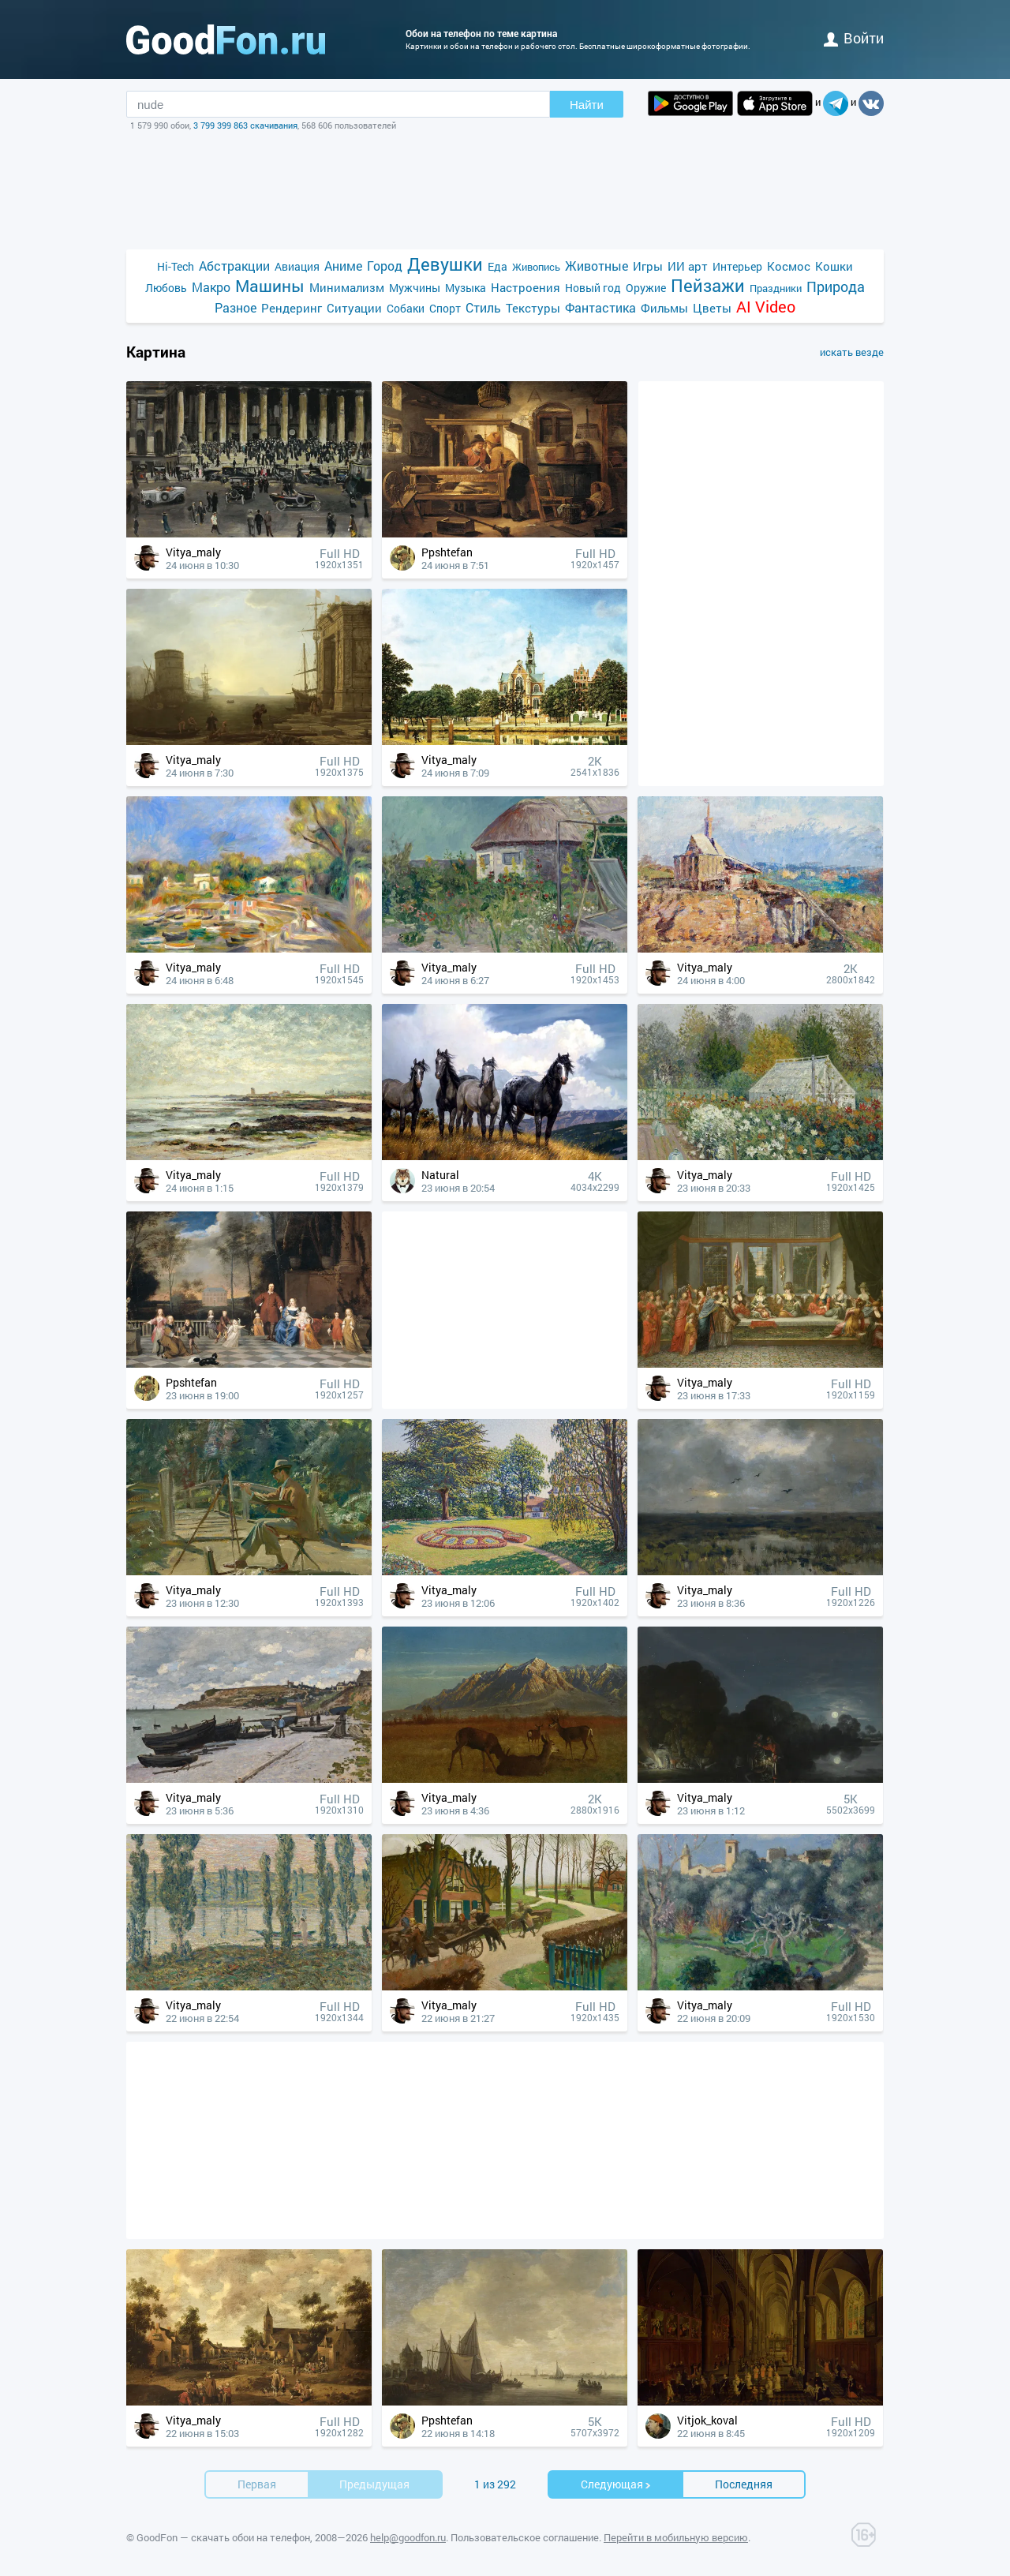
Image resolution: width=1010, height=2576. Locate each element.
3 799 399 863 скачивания (245, 125)
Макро (211, 287)
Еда (497, 266)
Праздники (776, 288)
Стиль (483, 307)
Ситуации (354, 308)
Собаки (406, 308)
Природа (835, 287)
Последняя (743, 2484)
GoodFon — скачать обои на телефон (223, 2537)
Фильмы (664, 308)
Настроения (525, 287)
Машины (270, 286)
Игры (648, 266)
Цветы (712, 308)
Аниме (343, 265)
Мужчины (414, 287)
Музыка (465, 287)
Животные (596, 265)
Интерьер (737, 266)
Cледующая (616, 2484)
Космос (788, 266)
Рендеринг (291, 308)
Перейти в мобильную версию (676, 2537)
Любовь (166, 287)
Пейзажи (708, 285)
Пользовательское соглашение (525, 2537)
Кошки (834, 266)
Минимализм (346, 287)
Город (384, 265)
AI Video (765, 307)
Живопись (536, 267)
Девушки (445, 264)
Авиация (297, 266)
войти (854, 37)
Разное (235, 307)
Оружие (646, 287)
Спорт (445, 308)
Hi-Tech (175, 266)
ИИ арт (688, 266)
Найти (587, 104)
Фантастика (600, 307)
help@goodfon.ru (408, 2537)
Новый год (593, 287)
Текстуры (533, 308)
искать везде (852, 352)
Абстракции (234, 265)
